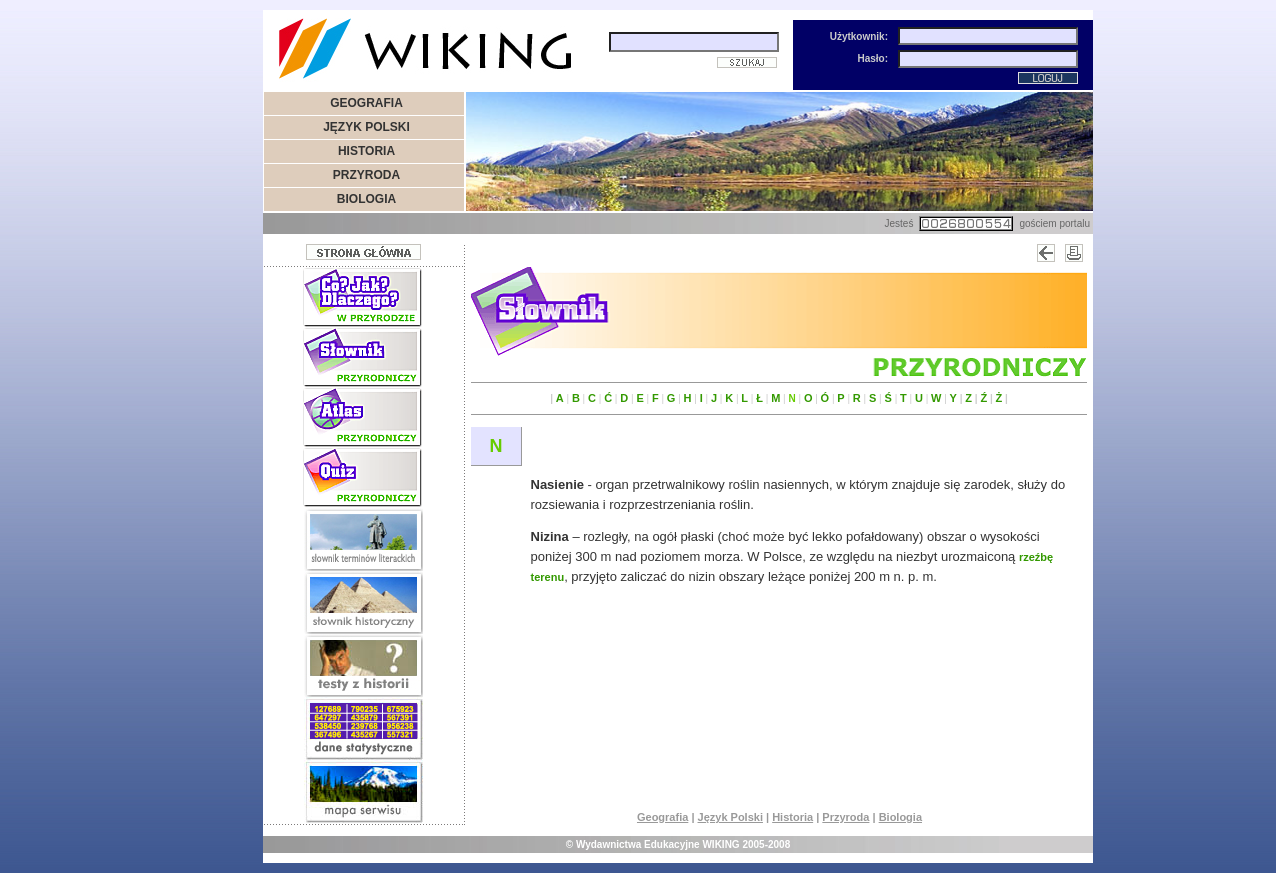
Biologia (900, 817)
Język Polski (730, 817)
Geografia (662, 817)
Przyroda (845, 817)
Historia (792, 817)
